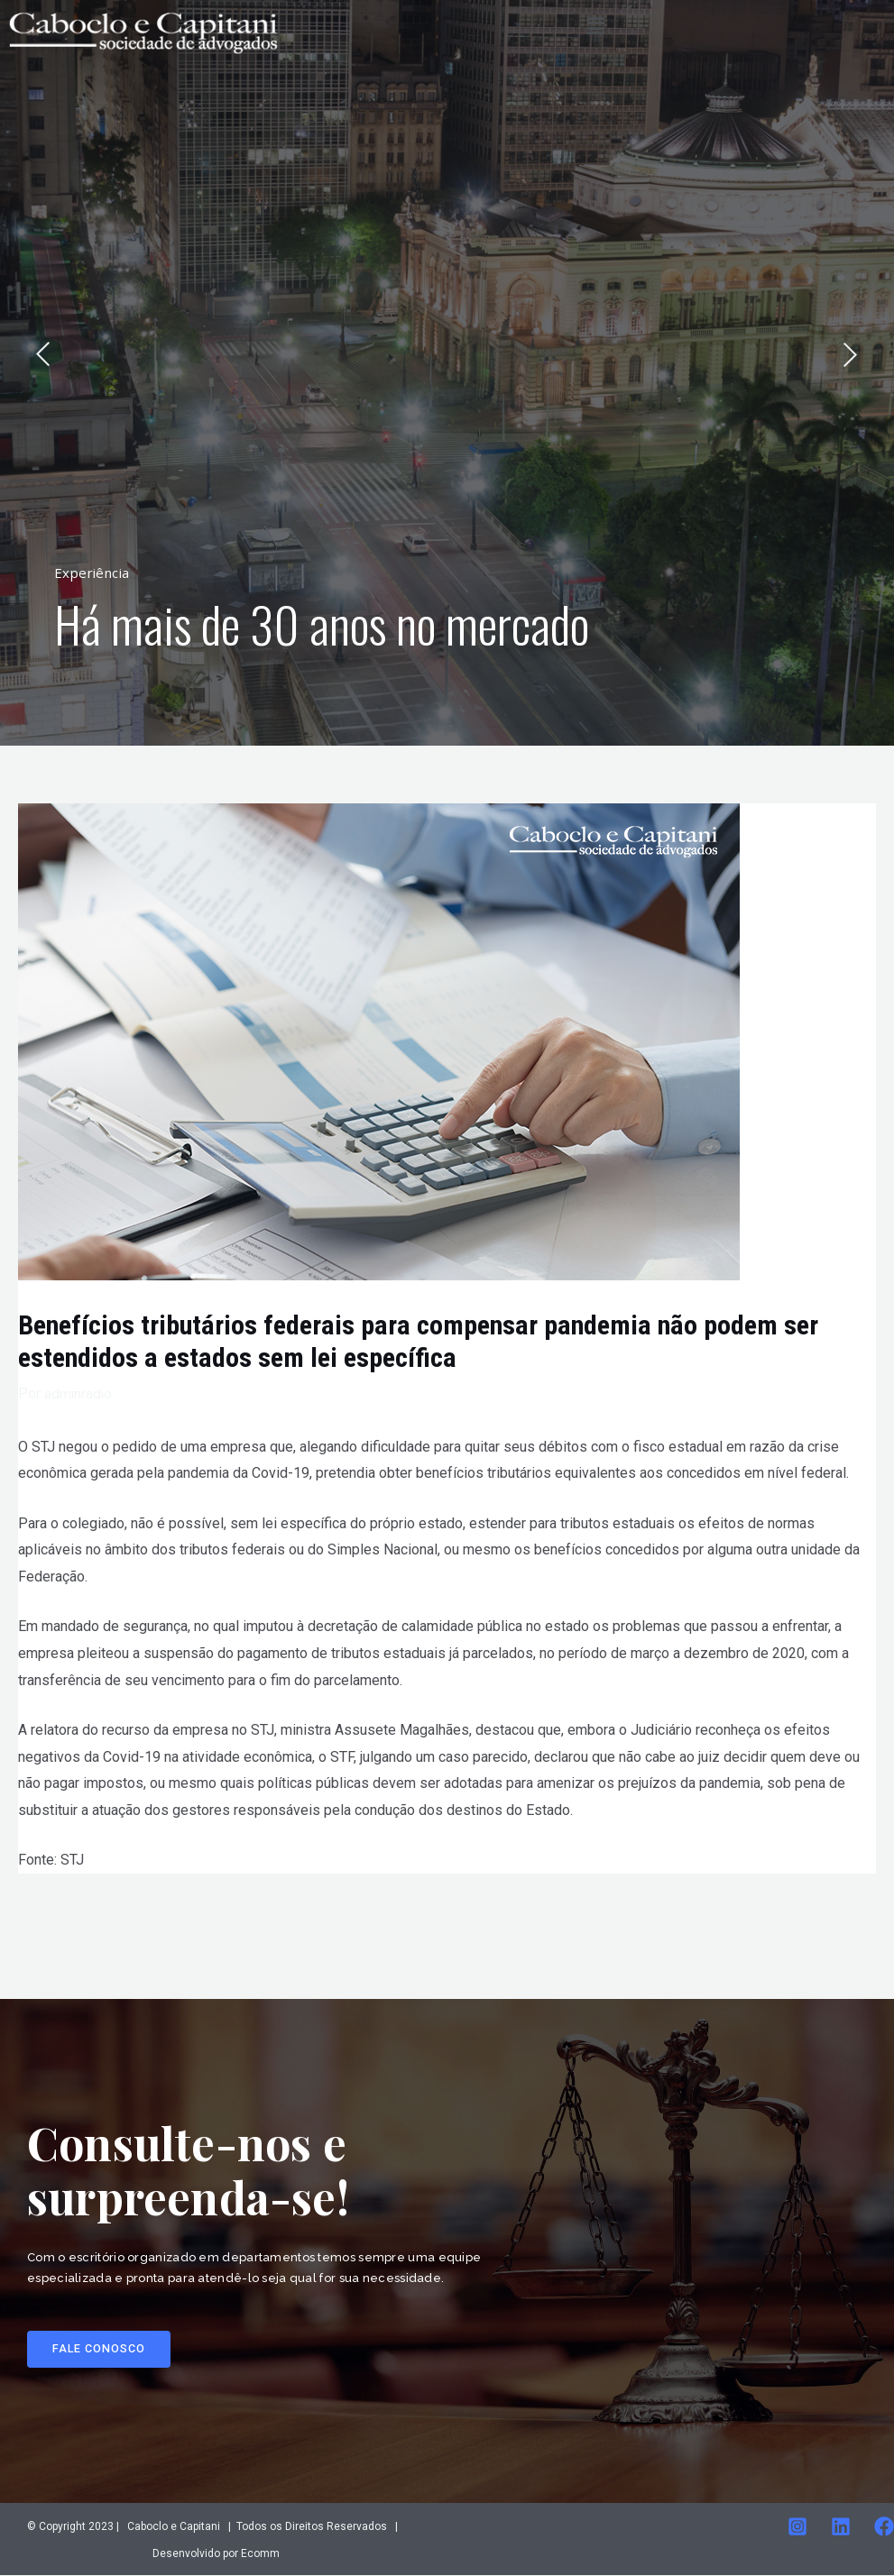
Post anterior (144, 1920)
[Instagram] (797, 2527)
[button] (100, 2350)
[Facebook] (884, 2527)
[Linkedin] (841, 2527)
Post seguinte (746, 1920)
